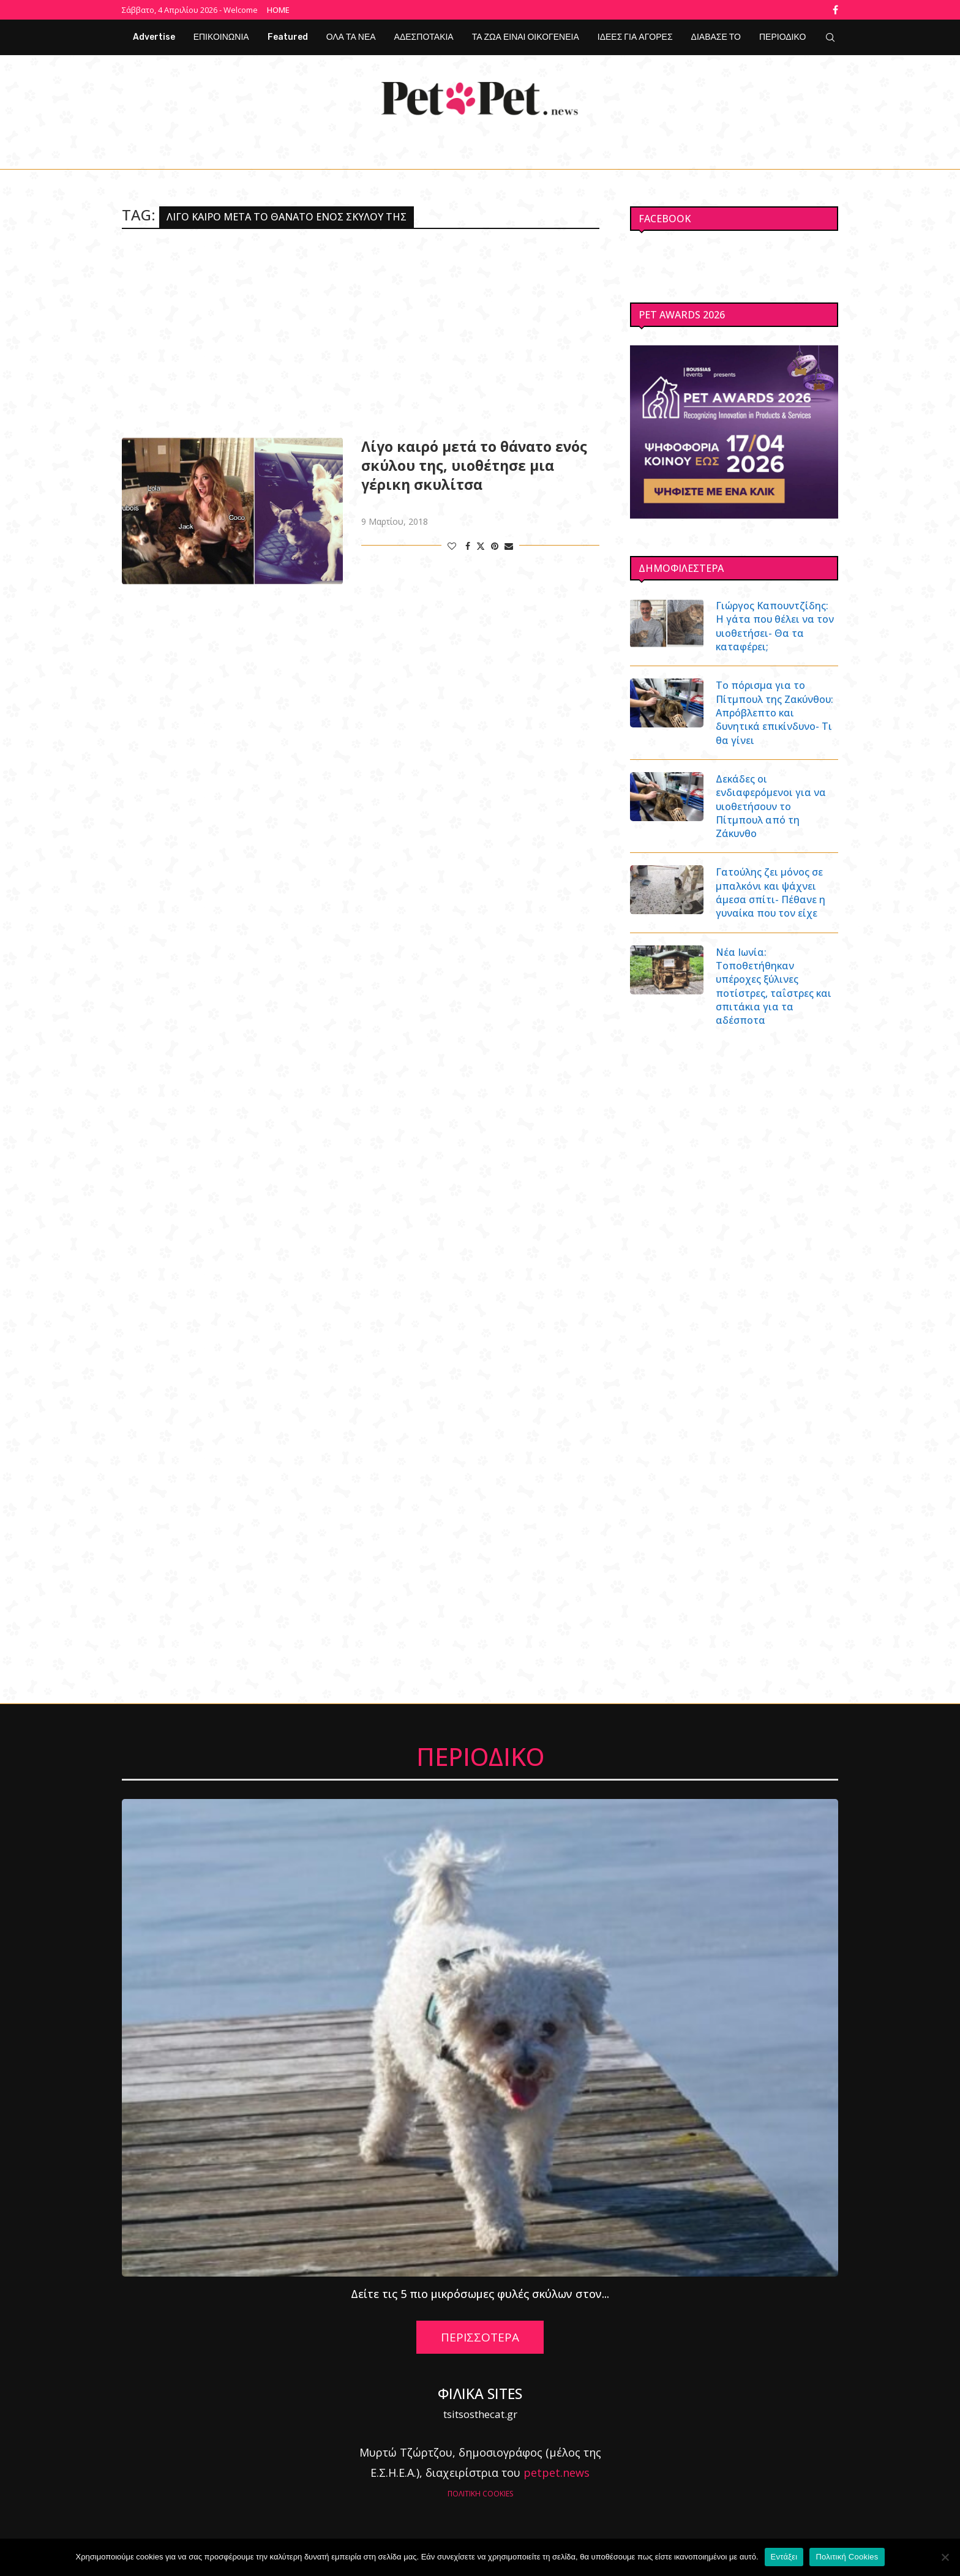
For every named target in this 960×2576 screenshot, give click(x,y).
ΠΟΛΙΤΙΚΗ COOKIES (480, 2494)
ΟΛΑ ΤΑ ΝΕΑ (351, 37)
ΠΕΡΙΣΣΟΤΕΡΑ (480, 2338)
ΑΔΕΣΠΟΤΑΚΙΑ (424, 37)
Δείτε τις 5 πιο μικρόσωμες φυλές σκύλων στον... (480, 2294)
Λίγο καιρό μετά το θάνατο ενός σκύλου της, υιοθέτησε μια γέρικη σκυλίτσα (474, 465)
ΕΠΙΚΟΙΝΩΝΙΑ (221, 37)
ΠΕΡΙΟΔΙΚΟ (782, 37)
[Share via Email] (508, 546)
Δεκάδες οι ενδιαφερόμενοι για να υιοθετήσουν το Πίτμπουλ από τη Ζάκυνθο (771, 806)
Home (278, 9)
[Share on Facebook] (467, 546)
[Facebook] (835, 10)
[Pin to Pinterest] (494, 546)
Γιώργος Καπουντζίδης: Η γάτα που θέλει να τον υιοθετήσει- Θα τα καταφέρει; (775, 626)
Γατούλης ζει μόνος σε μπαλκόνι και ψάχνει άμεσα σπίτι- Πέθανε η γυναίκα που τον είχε (770, 893)
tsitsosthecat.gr (480, 2415)
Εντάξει (784, 2556)
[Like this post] (452, 546)
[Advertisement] (360, 333)
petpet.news (556, 2473)
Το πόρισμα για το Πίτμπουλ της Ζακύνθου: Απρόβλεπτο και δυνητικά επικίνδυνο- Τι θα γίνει (775, 712)
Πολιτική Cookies (847, 2556)
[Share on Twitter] (480, 546)
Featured (288, 37)
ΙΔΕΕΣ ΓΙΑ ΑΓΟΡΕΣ (635, 37)
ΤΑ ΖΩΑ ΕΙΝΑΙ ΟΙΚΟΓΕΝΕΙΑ (525, 37)
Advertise (154, 37)
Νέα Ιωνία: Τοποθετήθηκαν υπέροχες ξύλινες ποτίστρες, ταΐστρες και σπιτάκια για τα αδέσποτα (773, 987)
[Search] (830, 37)
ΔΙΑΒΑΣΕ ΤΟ (716, 37)
